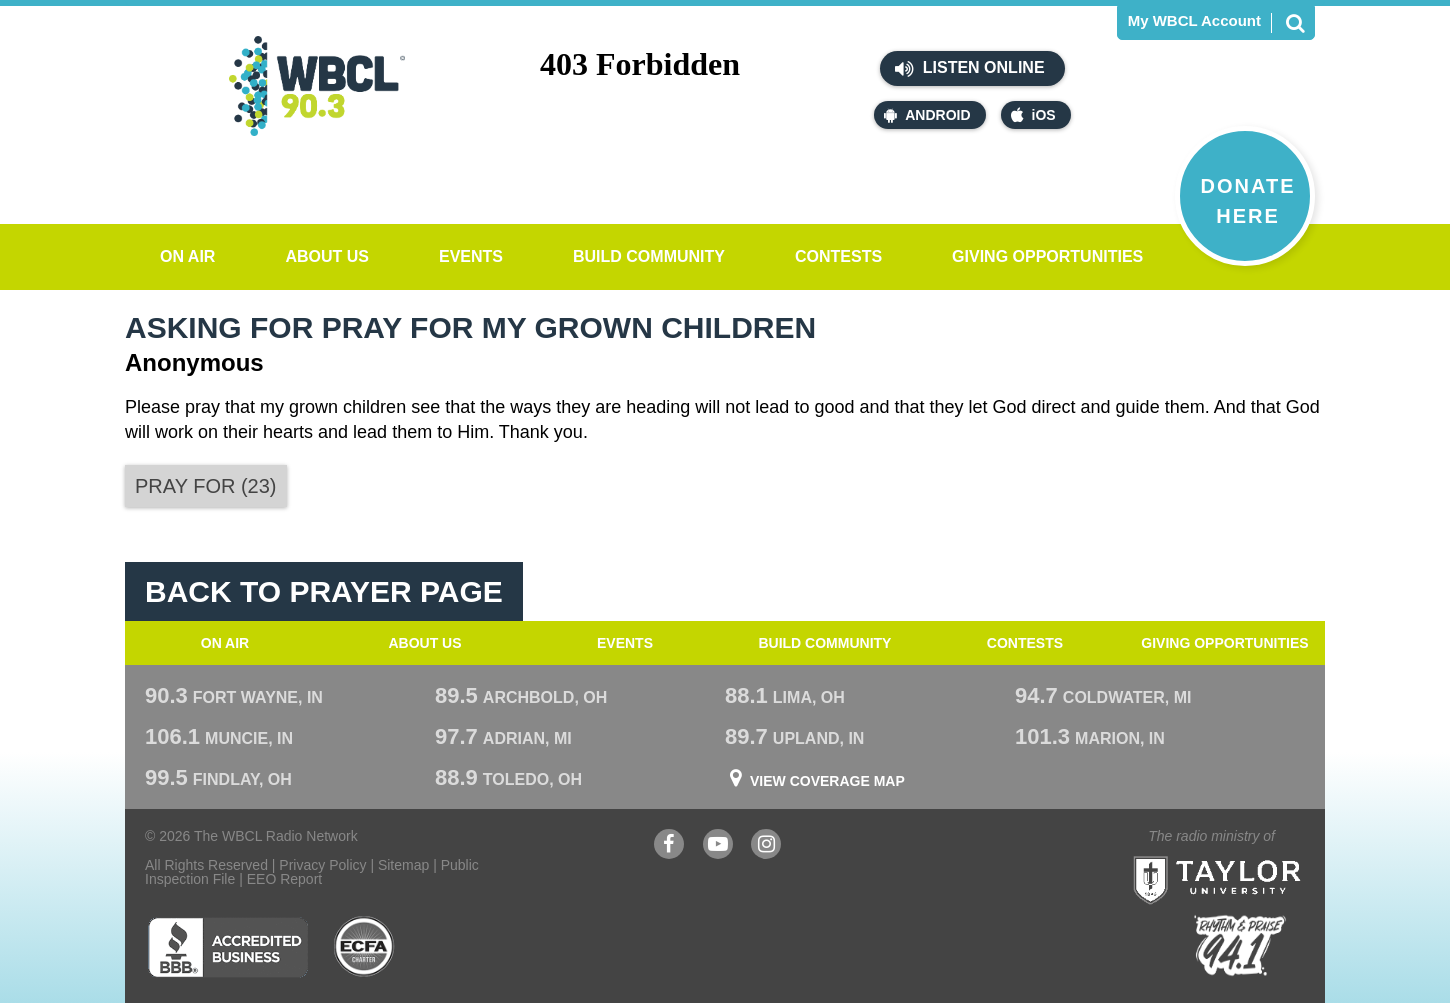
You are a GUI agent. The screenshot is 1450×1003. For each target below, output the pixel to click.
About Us (327, 256)
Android (927, 115)
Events (471, 256)
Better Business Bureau (227, 947)
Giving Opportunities (1047, 256)
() (206, 486)
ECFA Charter (365, 947)
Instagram (766, 846)
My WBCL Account (1194, 20)
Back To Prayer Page (324, 591)
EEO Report (284, 879)
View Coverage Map (827, 781)
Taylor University (1253, 855)
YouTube (718, 846)
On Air (187, 256)
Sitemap (403, 865)
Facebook (669, 846)
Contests (838, 256)
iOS (1033, 115)
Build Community (649, 256)
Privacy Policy (322, 865)
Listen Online (969, 69)
